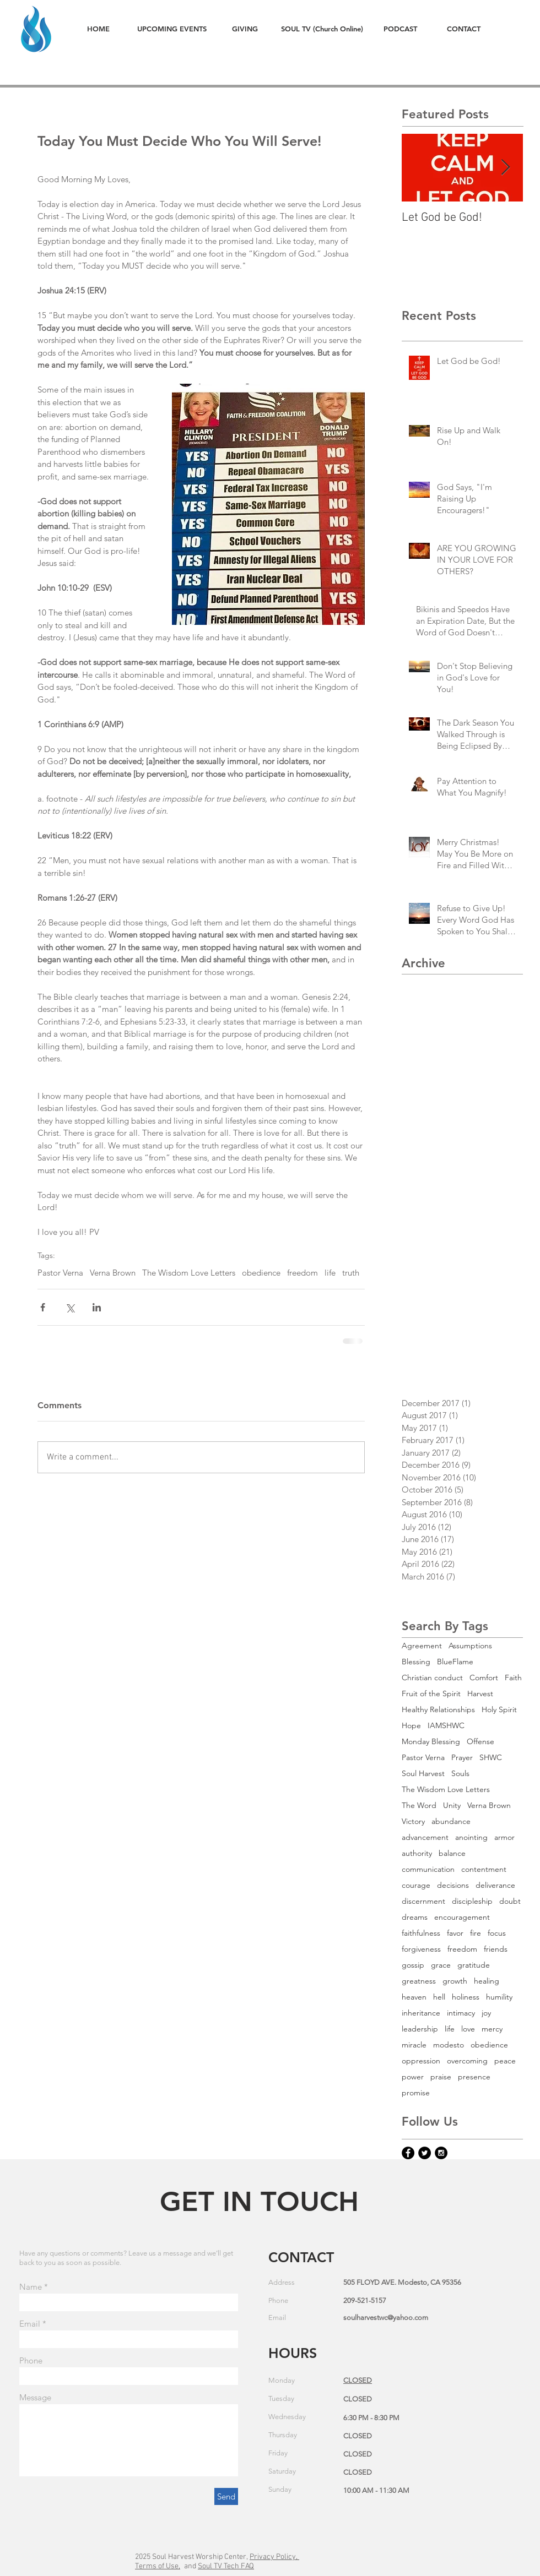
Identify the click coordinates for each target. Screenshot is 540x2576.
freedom (302, 1273)
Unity (452, 1805)
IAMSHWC (446, 1725)
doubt (510, 1901)
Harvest (480, 1693)
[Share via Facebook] (42, 1307)
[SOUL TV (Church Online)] (322, 29)
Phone (30, 2360)
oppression (421, 2061)
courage (416, 1885)
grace (441, 1965)
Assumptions (470, 1646)
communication (428, 1869)
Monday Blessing (431, 1741)
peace (505, 2061)
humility (499, 1997)
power (413, 2077)
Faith (513, 1677)
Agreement (422, 1646)
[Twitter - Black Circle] (424, 2153)
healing (486, 1981)
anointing (471, 1837)
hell (439, 1997)
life (330, 1273)
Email (29, 2323)
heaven (414, 1997)
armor (504, 1837)
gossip (413, 1965)
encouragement (462, 1917)
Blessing (416, 1661)
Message (35, 2397)
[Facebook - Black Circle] (408, 2153)
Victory (413, 1821)
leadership (420, 2029)
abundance (451, 1821)
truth (350, 1273)
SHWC (490, 1757)
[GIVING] (244, 29)
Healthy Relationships (438, 1709)
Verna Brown (113, 1273)
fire (475, 1933)
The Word (419, 1805)
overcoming (467, 2061)
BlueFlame (455, 1661)
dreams (415, 1917)
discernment (423, 1901)
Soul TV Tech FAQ (226, 2566)
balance (452, 1853)
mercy (492, 2029)
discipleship (472, 1901)
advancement (425, 1837)
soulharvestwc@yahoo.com (385, 2317)
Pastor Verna (60, 1273)
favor (455, 1933)
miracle (414, 2045)
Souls (460, 1773)
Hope (411, 1725)
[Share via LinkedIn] (96, 1307)
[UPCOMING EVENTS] (171, 29)
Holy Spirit (499, 1709)
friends (495, 1949)
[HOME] (98, 29)
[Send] (226, 2496)
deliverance (495, 1885)
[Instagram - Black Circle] (441, 2153)
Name (30, 2287)
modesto (448, 2045)
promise (416, 2093)
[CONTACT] (463, 29)
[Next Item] (505, 167)
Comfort (483, 1677)
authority (417, 1853)
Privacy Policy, (274, 2557)
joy (486, 2013)
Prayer (462, 1757)
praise (440, 2077)
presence (474, 2077)
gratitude (473, 1965)
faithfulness (421, 1933)
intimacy (461, 2013)
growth (454, 1981)
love (468, 2029)
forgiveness (421, 1949)
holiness (465, 1997)
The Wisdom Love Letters (188, 1273)
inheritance (421, 2013)
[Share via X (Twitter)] (69, 1307)
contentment (483, 1869)
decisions (453, 1885)
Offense (480, 1741)
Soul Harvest (423, 1773)
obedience (261, 1273)
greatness (419, 1981)
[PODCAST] (400, 29)
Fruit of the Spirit (431, 1693)
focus (497, 1933)
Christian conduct (432, 1677)
